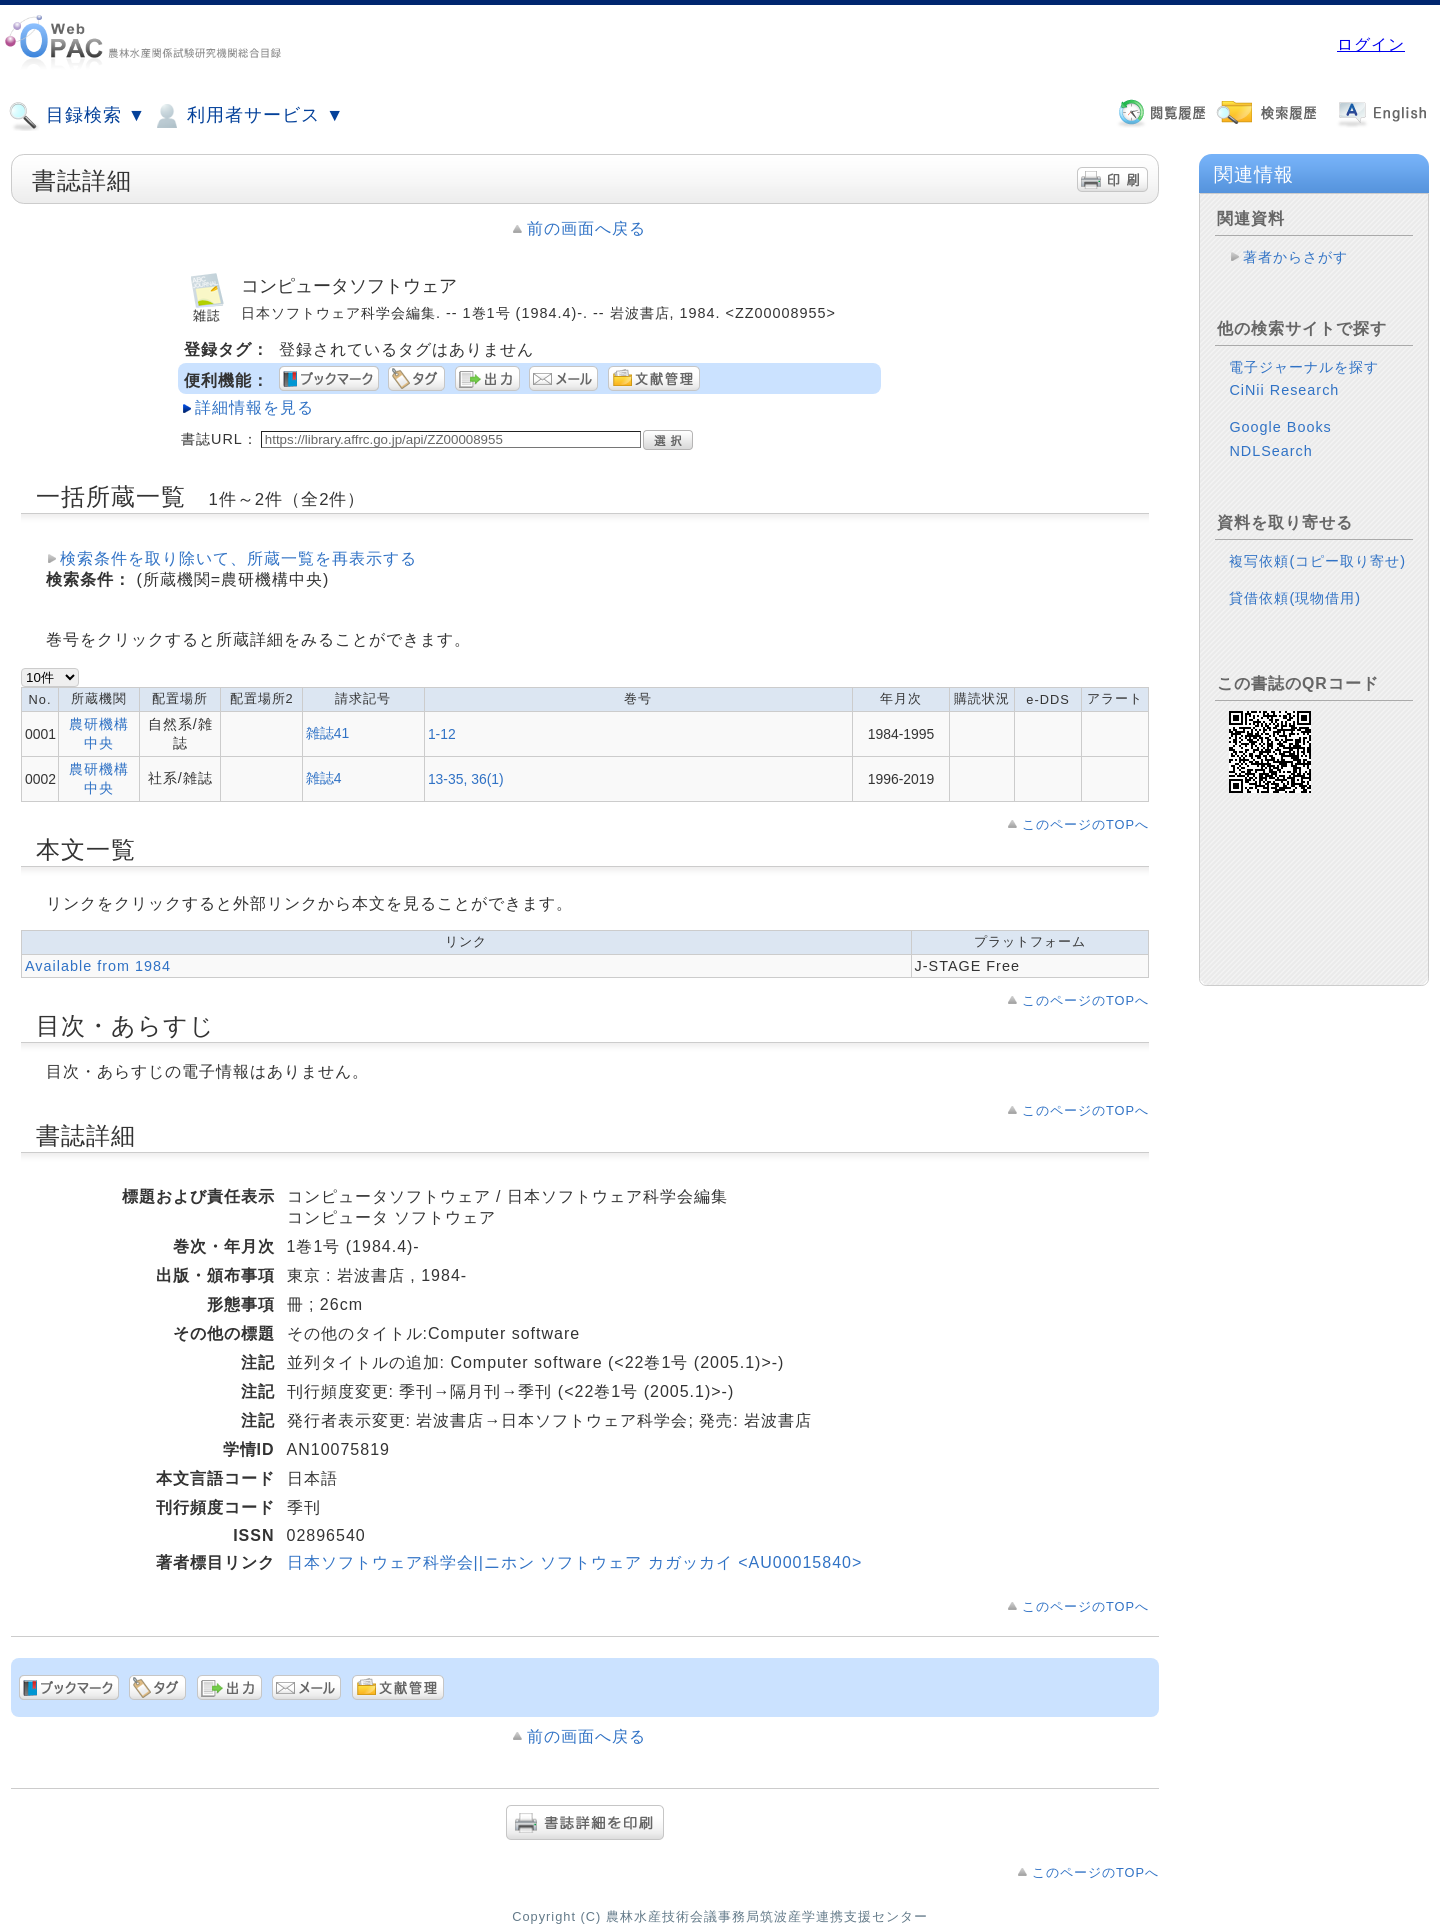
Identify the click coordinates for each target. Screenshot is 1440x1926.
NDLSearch (1270, 451)
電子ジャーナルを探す (1304, 367)
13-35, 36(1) (466, 779)
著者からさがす (1295, 257)
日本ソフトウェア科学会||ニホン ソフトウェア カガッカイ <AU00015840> (575, 1562)
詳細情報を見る (254, 407)
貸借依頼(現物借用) (1295, 598)
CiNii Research (1284, 390)
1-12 (442, 734)
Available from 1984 (98, 966)
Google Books (1280, 427)
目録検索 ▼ (77, 116)
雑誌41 (327, 733)
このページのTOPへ (1085, 824)
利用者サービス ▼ (247, 116)
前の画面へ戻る (586, 228)
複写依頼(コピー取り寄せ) (1317, 561)
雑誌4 (324, 778)
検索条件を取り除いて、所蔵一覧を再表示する (238, 558)
